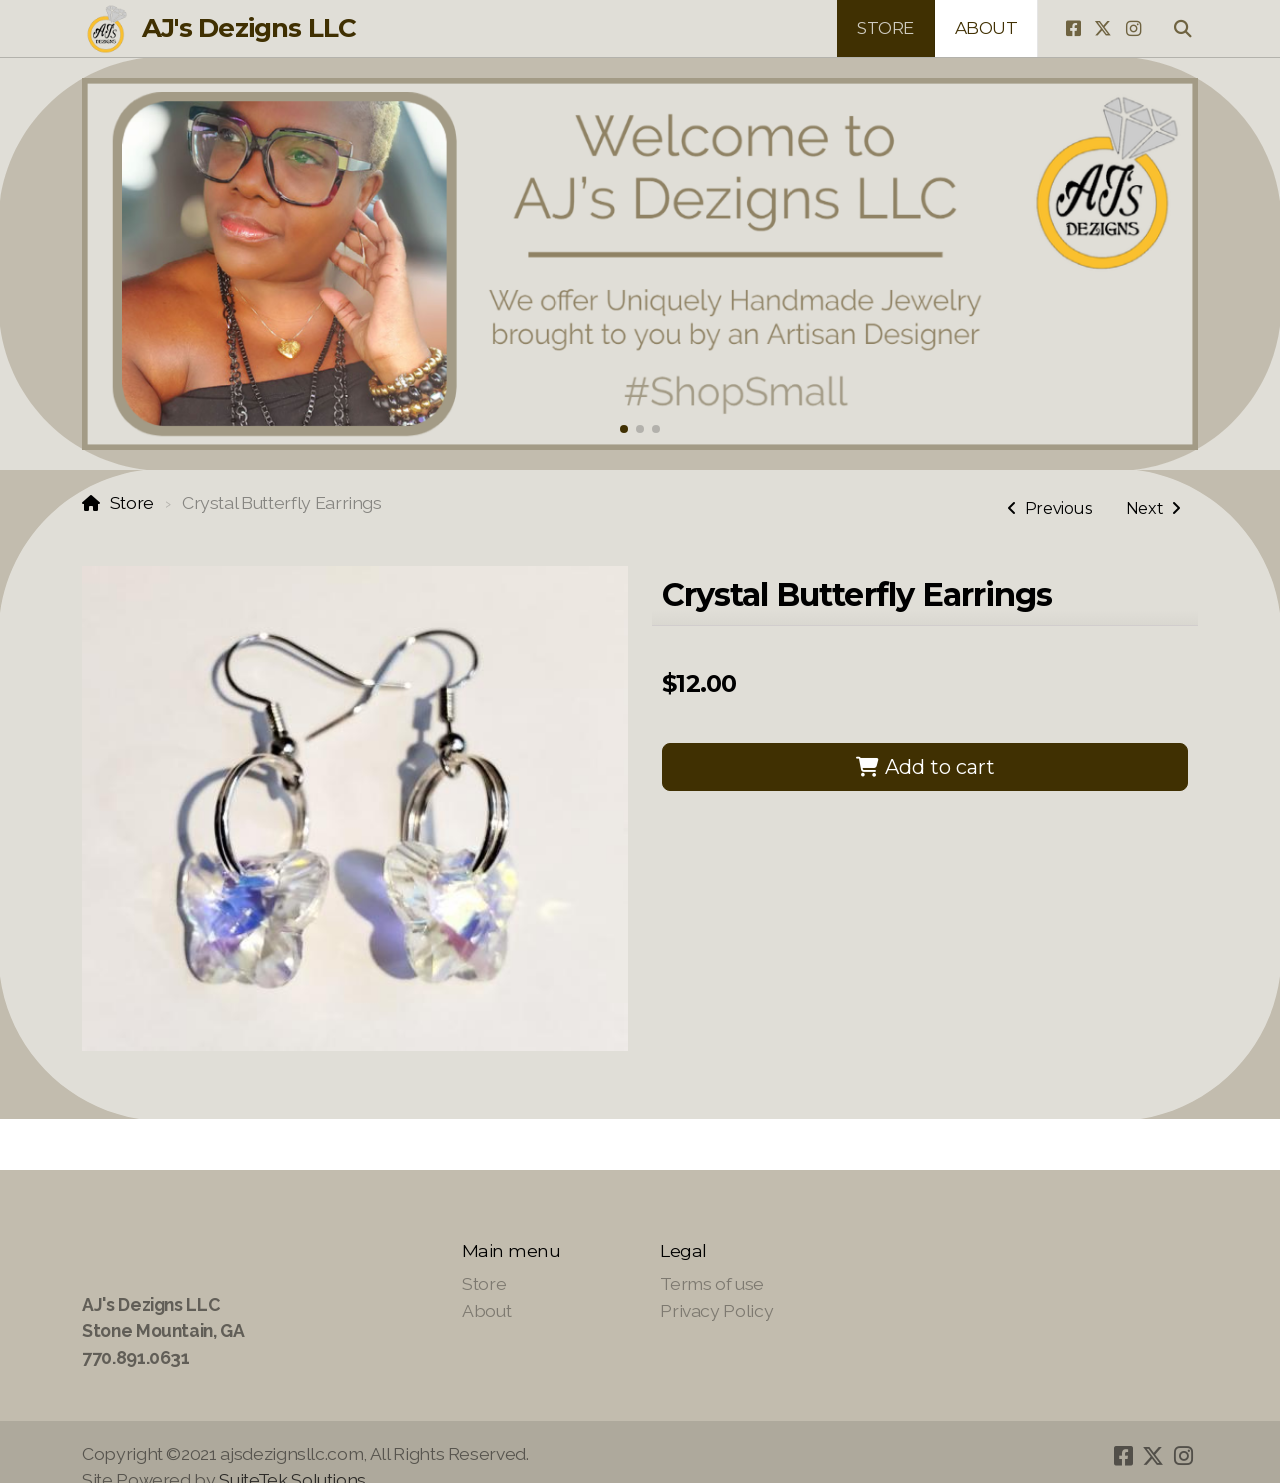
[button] (624, 429)
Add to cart (925, 767)
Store (132, 502)
